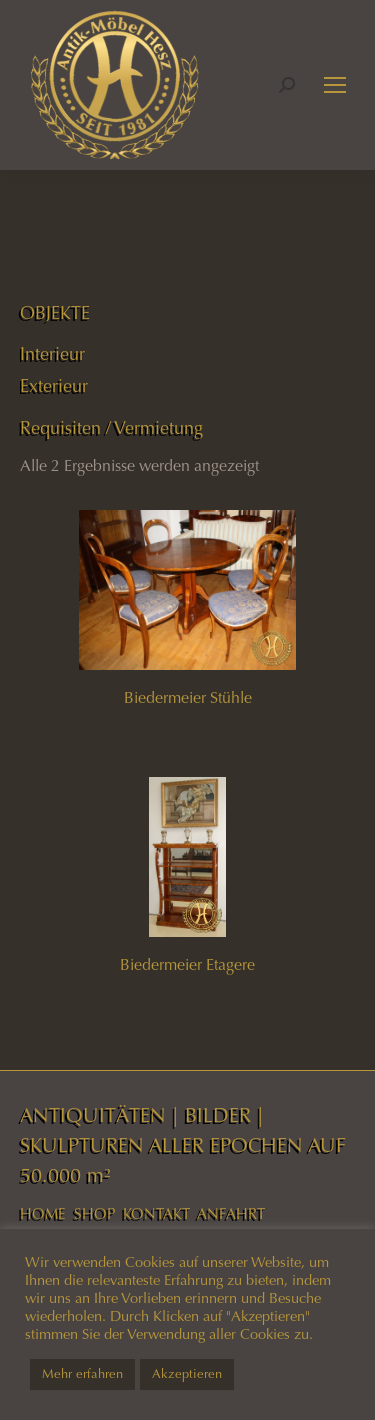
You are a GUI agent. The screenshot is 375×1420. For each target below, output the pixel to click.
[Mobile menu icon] (335, 85)
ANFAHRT (231, 1214)
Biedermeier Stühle (188, 697)
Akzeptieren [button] (187, 1374)
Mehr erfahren (82, 1374)
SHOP (94, 1214)
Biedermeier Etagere (187, 964)
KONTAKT (156, 1214)
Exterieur (54, 386)
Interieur (52, 354)
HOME (43, 1214)
